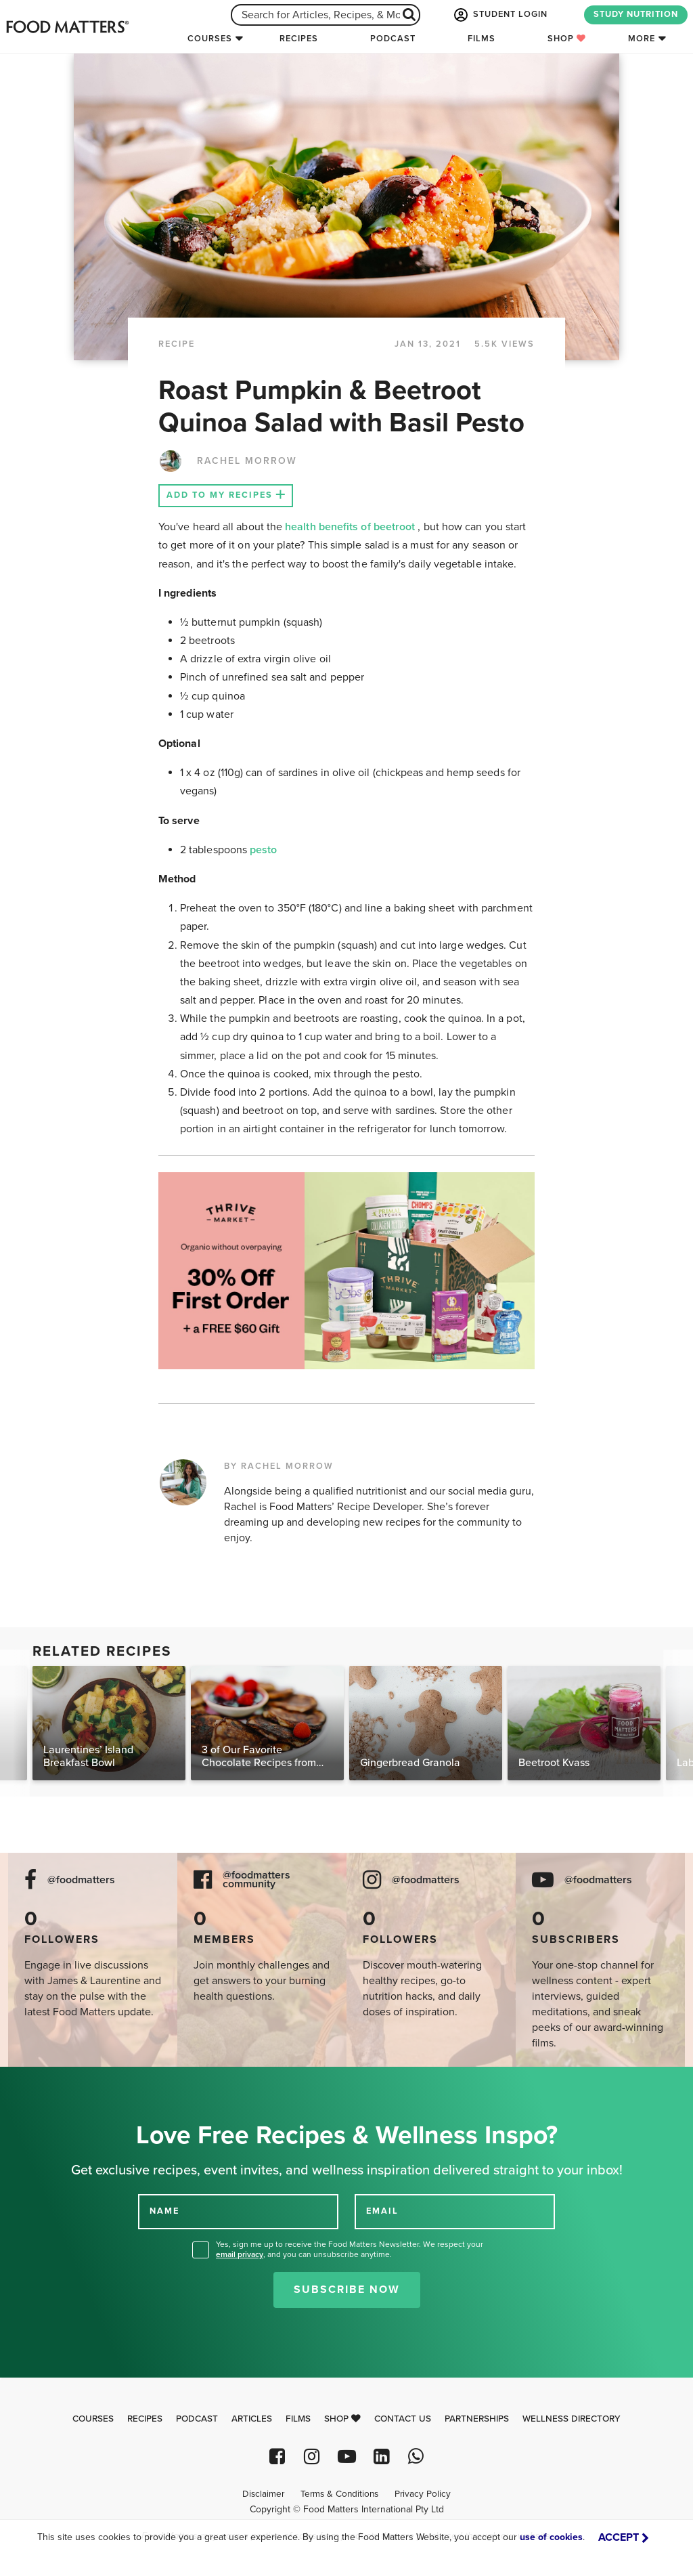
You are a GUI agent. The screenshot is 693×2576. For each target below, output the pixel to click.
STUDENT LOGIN (499, 15)
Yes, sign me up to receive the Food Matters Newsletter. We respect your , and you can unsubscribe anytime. (349, 2249)
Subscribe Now (347, 2289)
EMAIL (382, 2211)
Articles (251, 2418)
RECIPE (176, 344)
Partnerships (477, 2418)
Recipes (299, 38)
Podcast (393, 38)
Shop (566, 38)
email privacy (239, 2254)
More (641, 38)
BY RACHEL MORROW (279, 1466)
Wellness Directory (571, 2418)
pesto (263, 850)
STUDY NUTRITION (636, 14)
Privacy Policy (423, 2494)
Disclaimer (263, 2494)
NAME (164, 2211)
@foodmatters (81, 1880)
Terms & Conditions (339, 2494)
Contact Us (402, 2418)
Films (481, 38)
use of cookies (551, 2537)
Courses (209, 38)
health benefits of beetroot (351, 527)
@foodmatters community (256, 1880)
